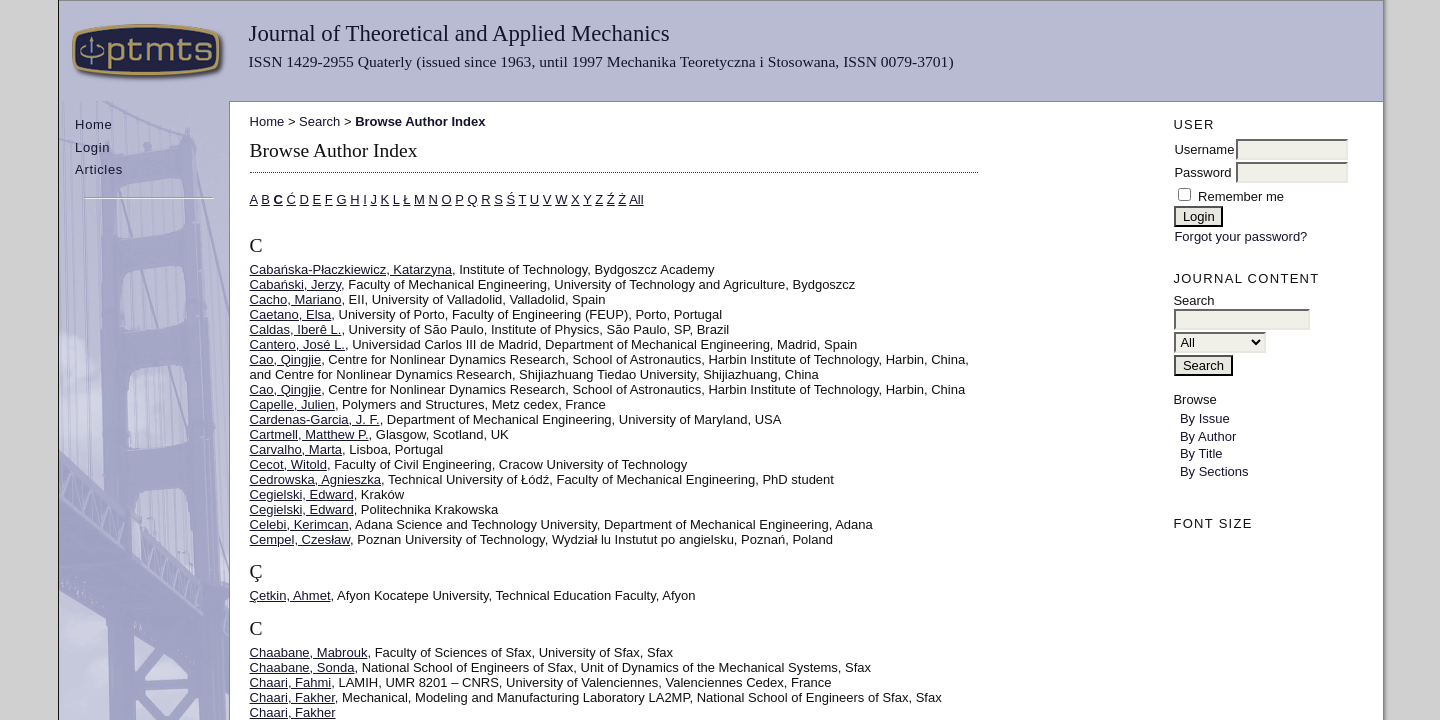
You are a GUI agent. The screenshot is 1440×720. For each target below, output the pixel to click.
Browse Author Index (420, 121)
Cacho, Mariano (296, 299)
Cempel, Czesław (300, 539)
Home (93, 124)
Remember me (1241, 196)
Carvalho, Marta (296, 449)
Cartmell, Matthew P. (309, 434)
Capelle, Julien (292, 404)
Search (319, 121)
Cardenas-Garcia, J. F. (315, 419)
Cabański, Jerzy (296, 284)
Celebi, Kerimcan (299, 524)
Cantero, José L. (297, 344)
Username (1204, 149)
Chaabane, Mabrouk (309, 652)
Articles (99, 169)
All (636, 199)
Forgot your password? (1240, 236)
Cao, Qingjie (286, 359)
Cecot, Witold (288, 464)
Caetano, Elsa (291, 314)
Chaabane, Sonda (302, 667)
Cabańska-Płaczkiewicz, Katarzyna (351, 269)
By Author (1208, 436)
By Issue (1205, 418)
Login (92, 147)
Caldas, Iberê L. (296, 329)
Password (1202, 172)
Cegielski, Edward (302, 494)
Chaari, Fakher (292, 697)
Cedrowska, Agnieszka (316, 479)
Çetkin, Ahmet (290, 595)
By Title (1201, 453)
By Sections (1214, 471)
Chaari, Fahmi (291, 682)
